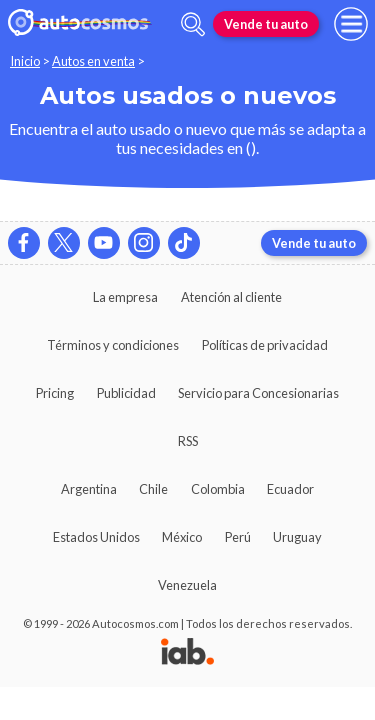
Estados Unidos (96, 537)
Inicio (25, 61)
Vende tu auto (266, 24)
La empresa (125, 297)
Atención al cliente (231, 297)
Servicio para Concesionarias (258, 393)
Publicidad (126, 393)
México (182, 537)
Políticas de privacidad (265, 345)
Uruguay (297, 537)
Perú (238, 537)
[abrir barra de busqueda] (193, 24)
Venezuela (187, 585)
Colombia (218, 489)
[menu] (351, 24)
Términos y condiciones (113, 345)
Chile (153, 489)
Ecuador (290, 489)
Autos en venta (93, 61)
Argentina (89, 489)
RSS (188, 441)
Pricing (55, 393)
